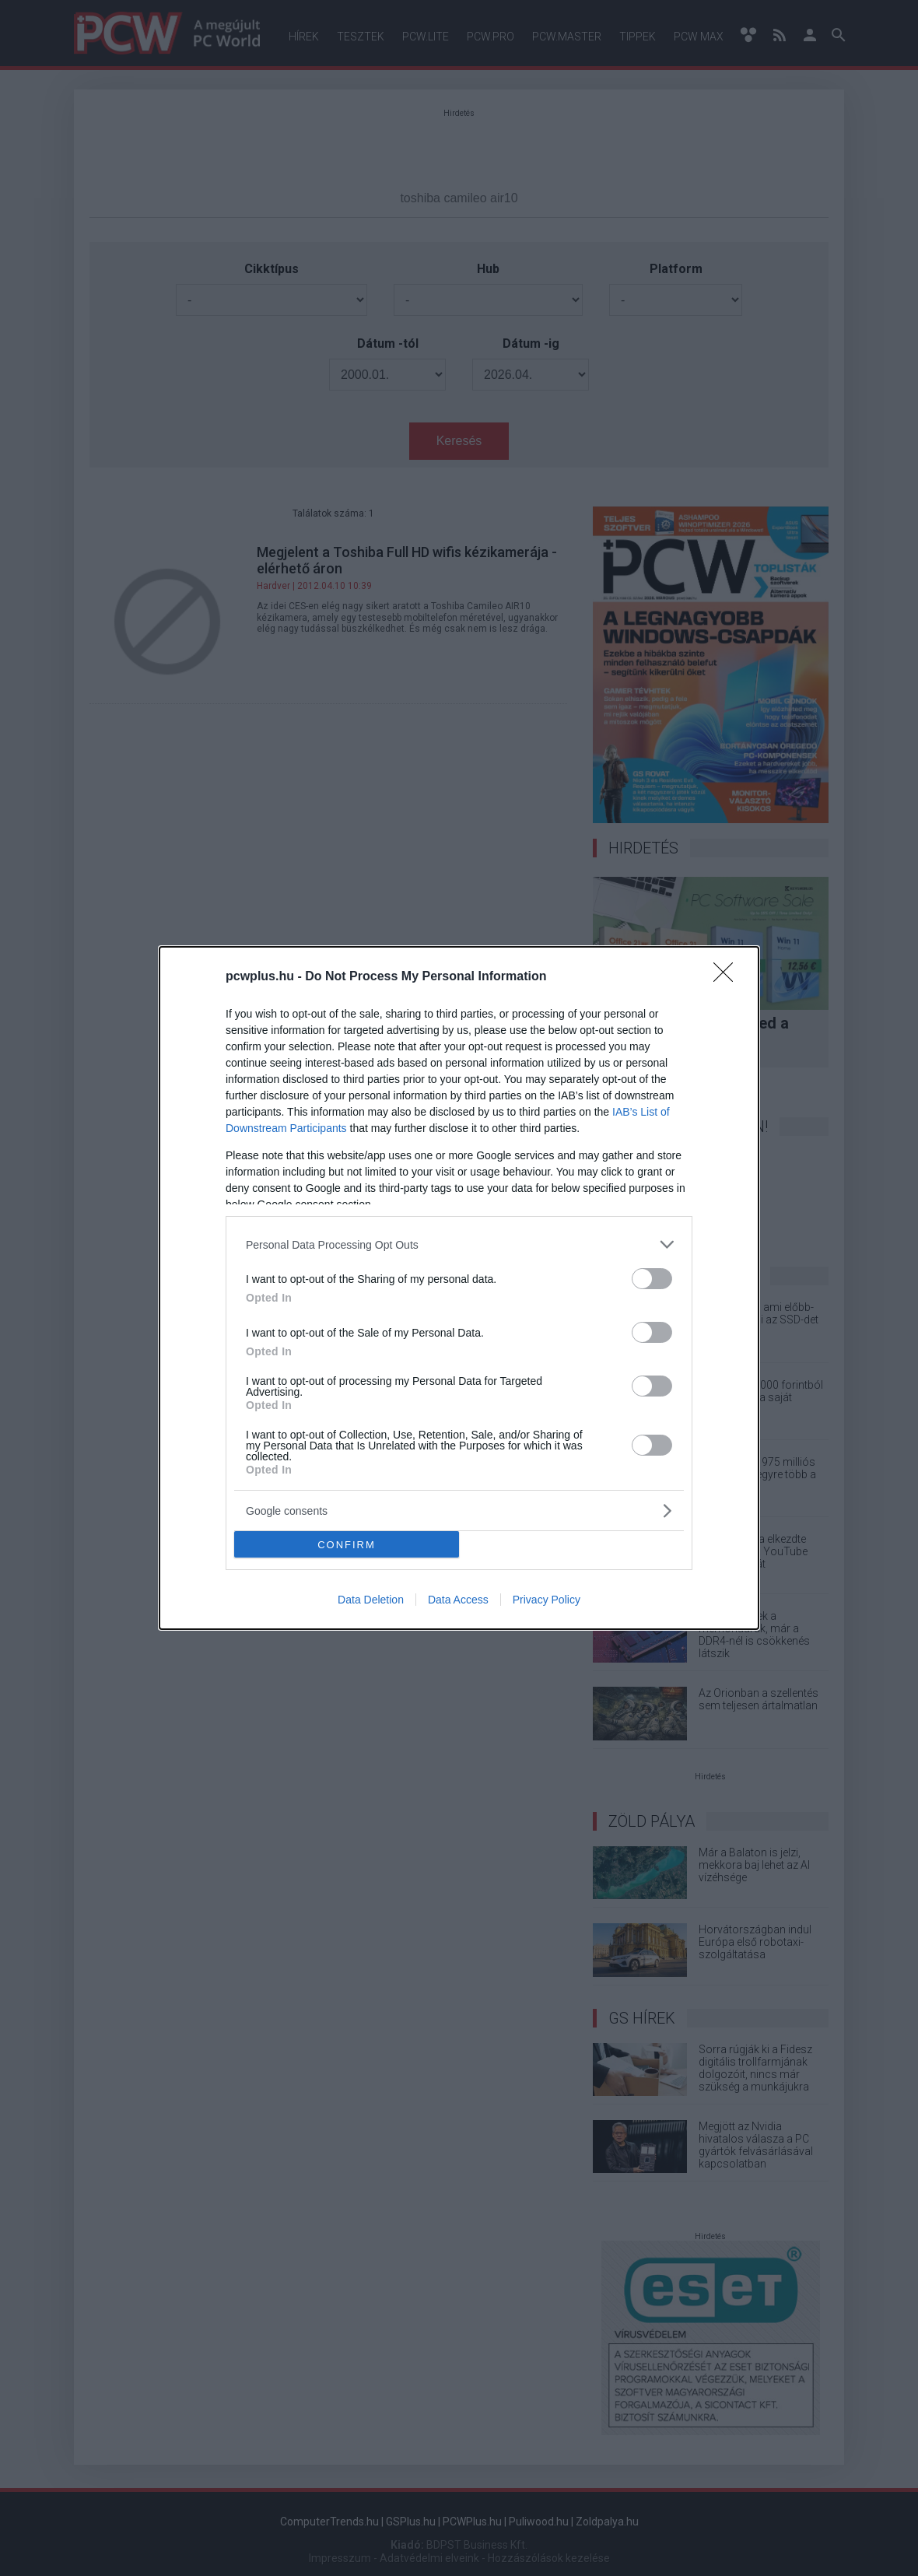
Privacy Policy (546, 1599)
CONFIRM (346, 1544)
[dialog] (459, 1288)
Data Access (458, 1599)
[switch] (652, 1278)
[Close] (728, 977)
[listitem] (459, 1244)
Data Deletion (371, 1599)
